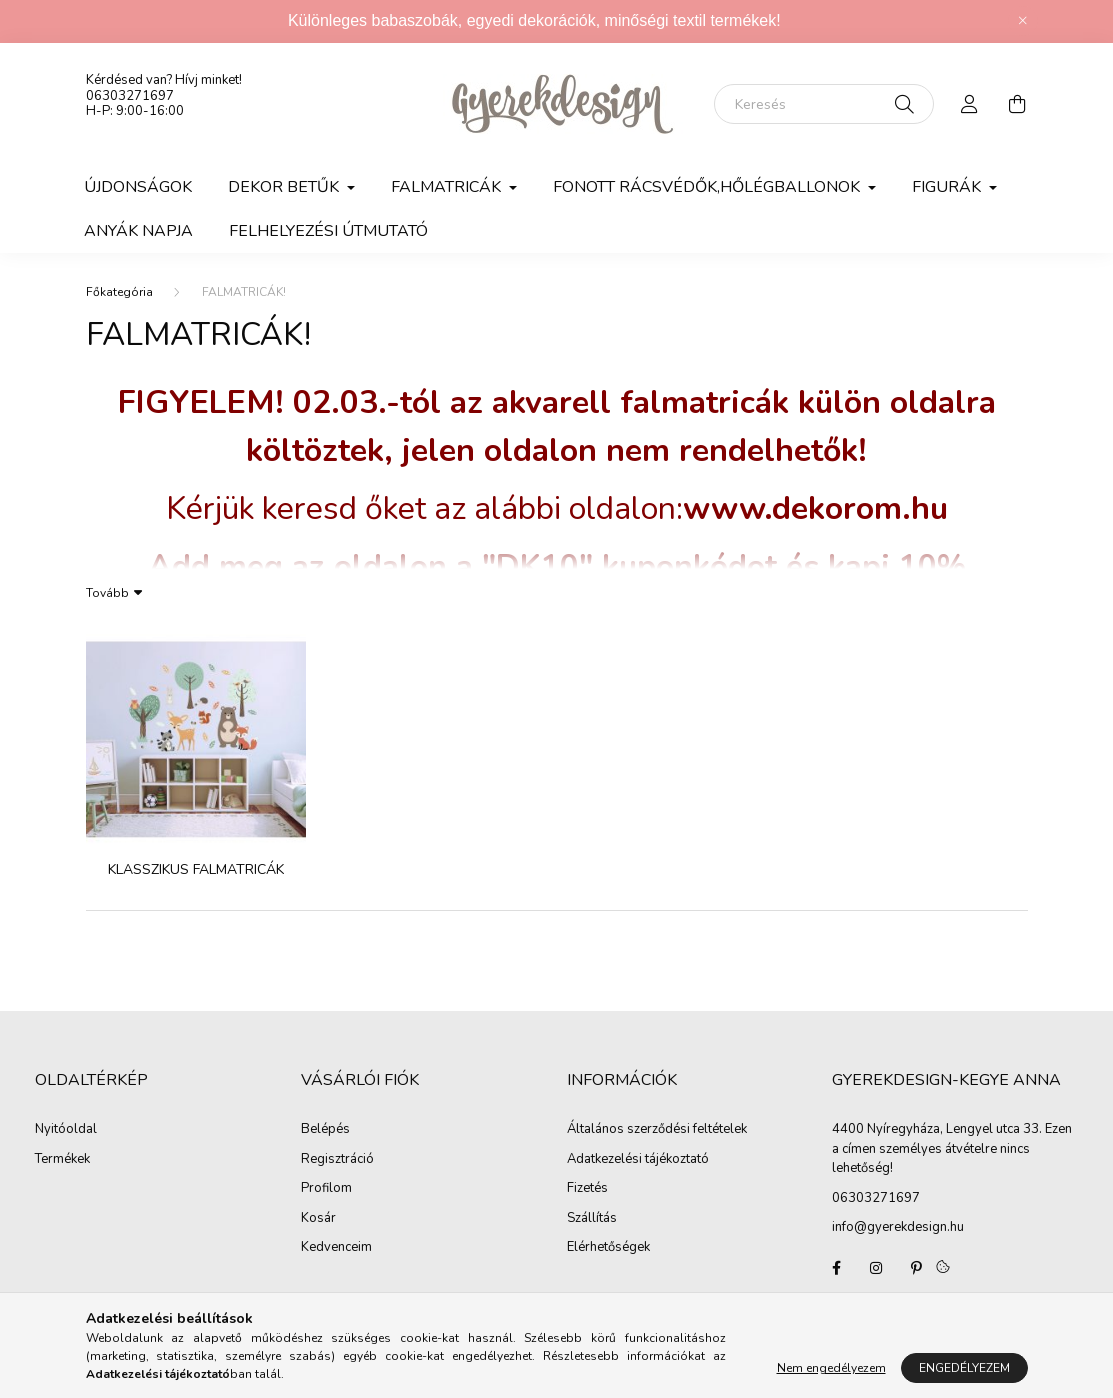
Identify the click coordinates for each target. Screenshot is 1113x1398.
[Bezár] (1023, 21)
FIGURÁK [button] (948, 187)
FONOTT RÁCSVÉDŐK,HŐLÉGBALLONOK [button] (708, 187)
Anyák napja (138, 231)
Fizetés (587, 1189)
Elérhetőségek (608, 1248)
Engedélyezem (964, 1368)
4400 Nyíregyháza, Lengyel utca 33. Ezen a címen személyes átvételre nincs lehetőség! (952, 1148)
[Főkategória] (119, 292)
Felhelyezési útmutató (328, 231)
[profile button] (970, 104)
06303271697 (130, 96)
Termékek (62, 1160)
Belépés (325, 1130)
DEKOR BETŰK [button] (285, 187)
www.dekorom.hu (815, 508)
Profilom (326, 1189)
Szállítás (592, 1219)
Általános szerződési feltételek (657, 1130)
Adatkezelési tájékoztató (638, 1160)
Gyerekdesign (836, 1268)
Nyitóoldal (66, 1130)
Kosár (318, 1219)
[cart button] (1018, 104)
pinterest (916, 1268)
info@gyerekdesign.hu (898, 1227)
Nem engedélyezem (831, 1368)
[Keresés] (824, 104)
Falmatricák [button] (448, 187)
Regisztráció (337, 1160)
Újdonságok (138, 187)
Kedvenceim (336, 1248)
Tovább (107, 592)
